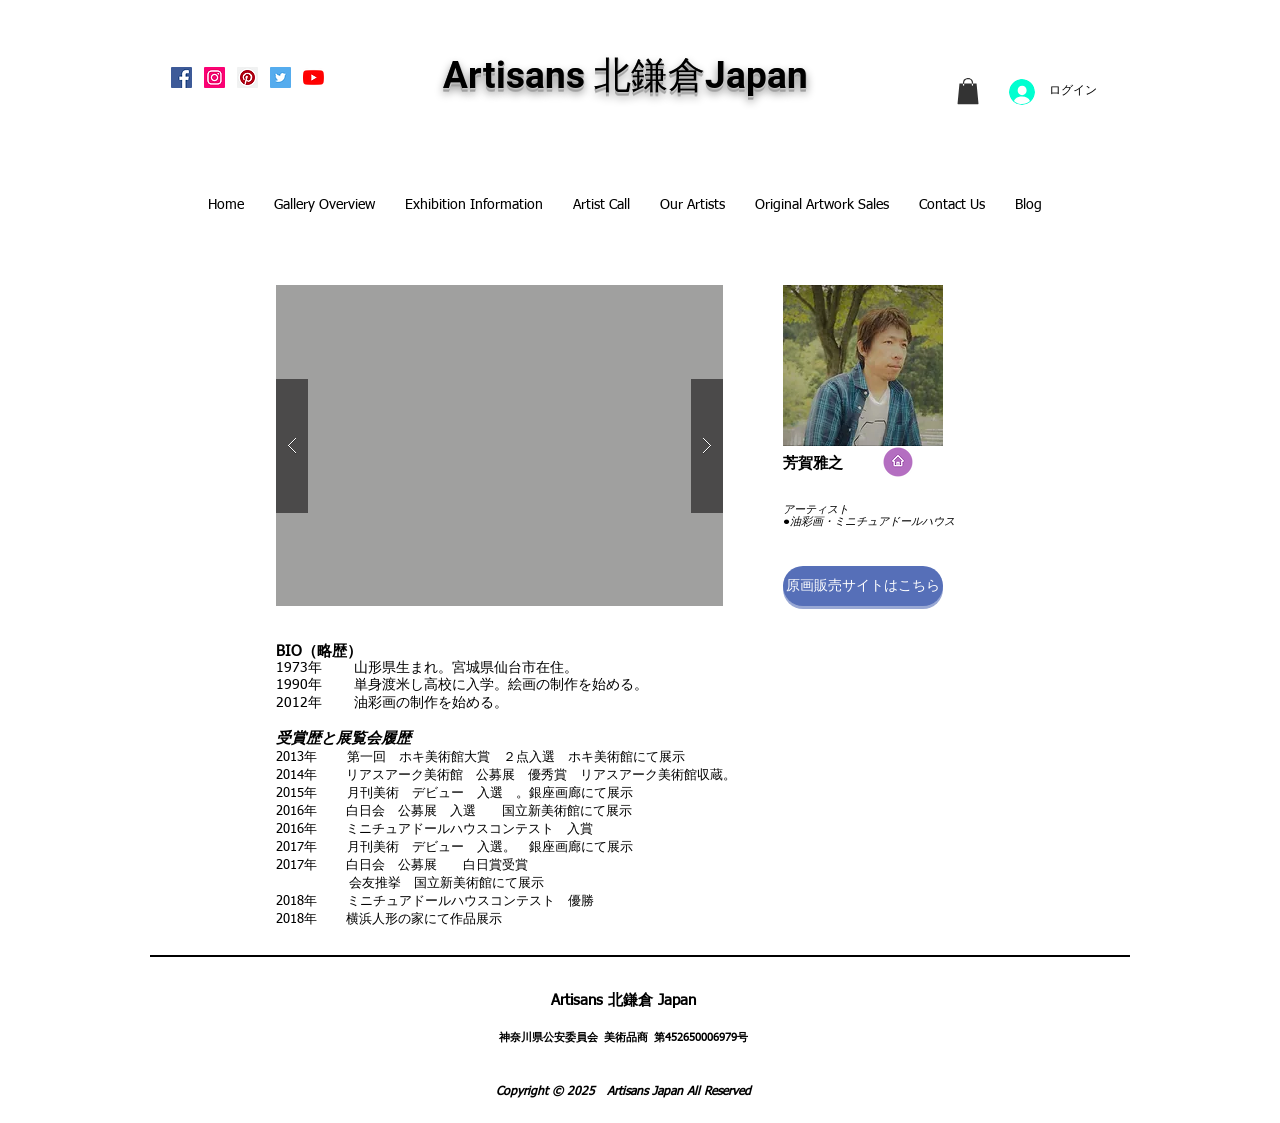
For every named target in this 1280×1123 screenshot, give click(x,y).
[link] (968, 91)
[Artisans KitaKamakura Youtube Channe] (313, 77)
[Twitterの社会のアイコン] (280, 77)
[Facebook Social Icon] (181, 77)
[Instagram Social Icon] (214, 77)
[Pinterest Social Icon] (247, 77)
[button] (863, 586)
